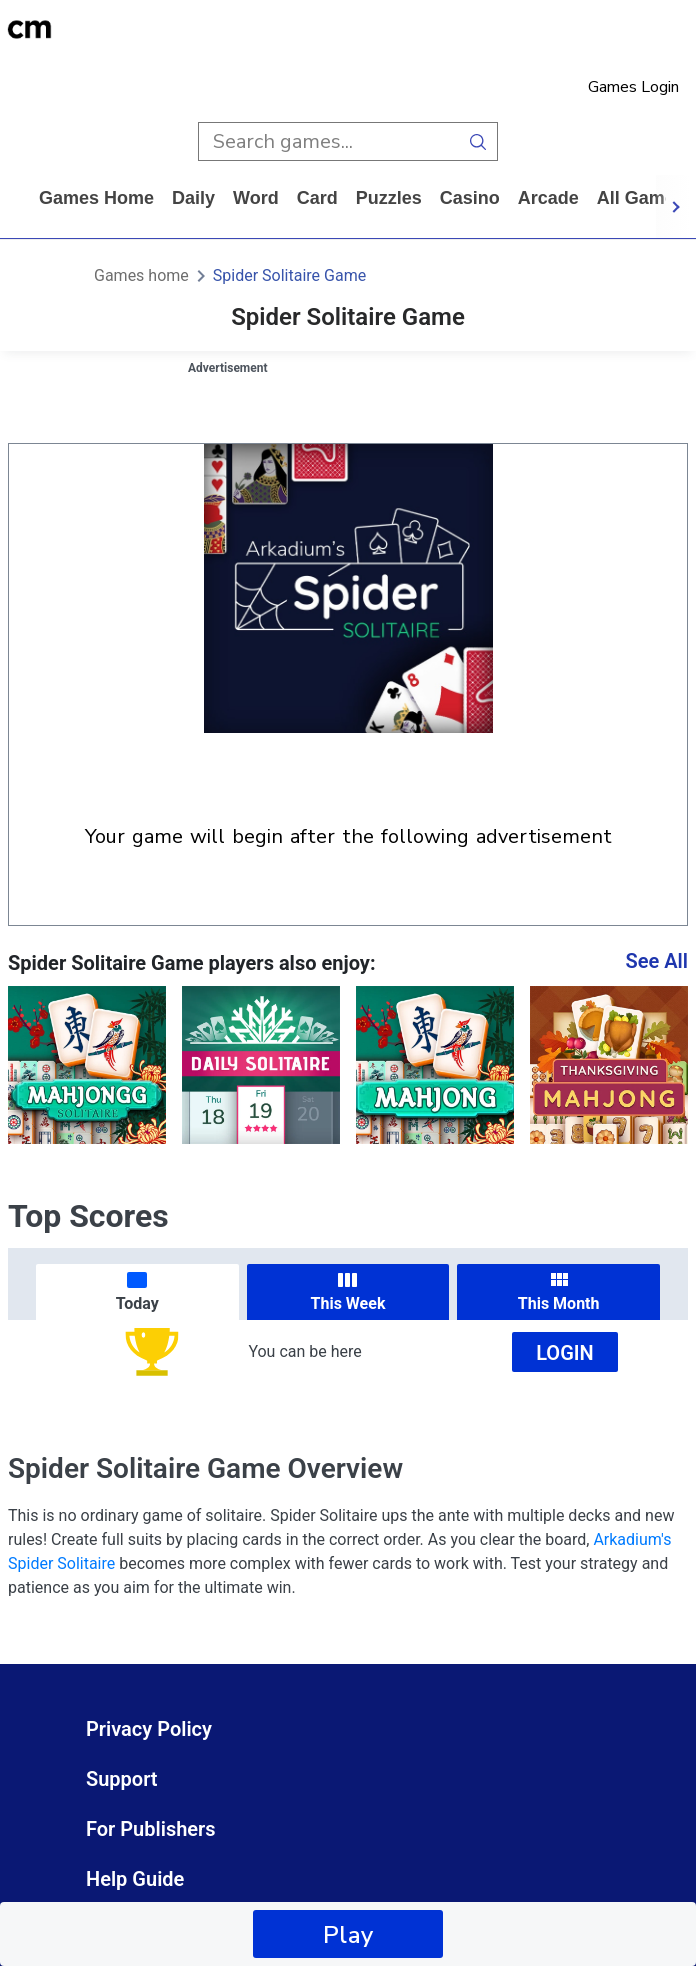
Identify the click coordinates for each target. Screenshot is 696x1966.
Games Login (633, 87)
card (317, 198)
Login (565, 1353)
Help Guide (135, 1879)
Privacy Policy (149, 1729)
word (256, 198)
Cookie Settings (157, 1929)
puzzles (389, 198)
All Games (641, 198)
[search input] (328, 141)
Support (122, 1779)
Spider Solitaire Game (289, 275)
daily (193, 198)
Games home (96, 198)
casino (470, 198)
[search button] (478, 141)
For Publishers (151, 1829)
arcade (548, 198)
